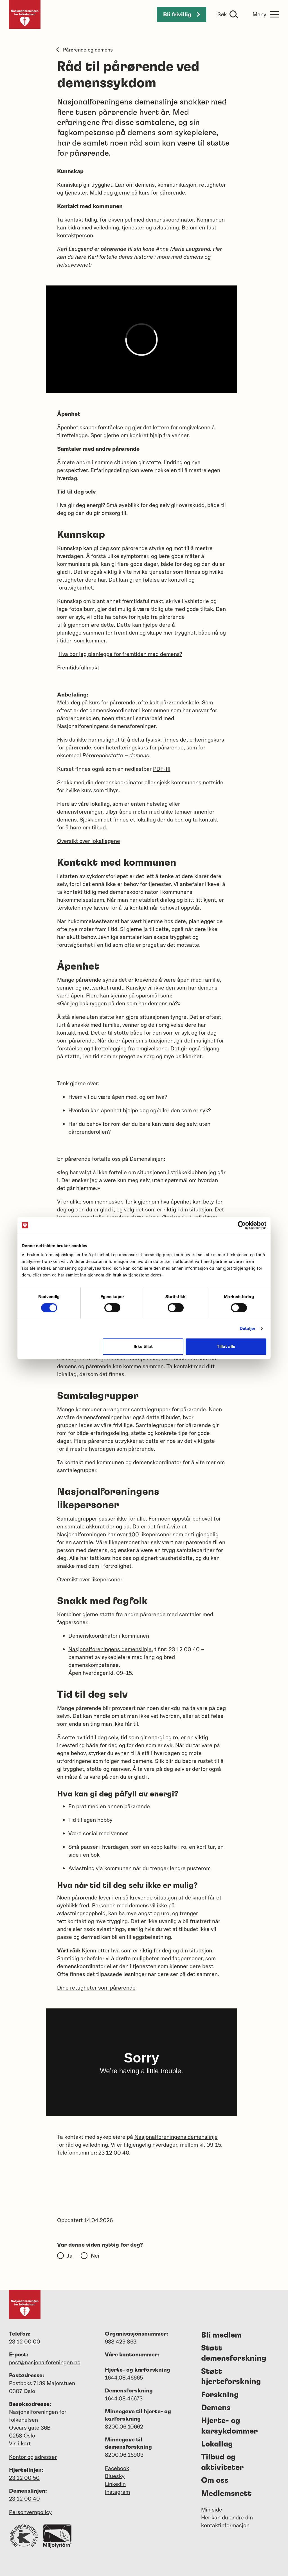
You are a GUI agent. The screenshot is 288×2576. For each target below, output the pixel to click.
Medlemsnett (226, 2494)
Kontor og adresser (33, 2456)
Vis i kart (20, 2443)
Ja (70, 2255)
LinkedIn (115, 2483)
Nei (95, 2255)
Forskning (220, 2395)
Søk (222, 14)
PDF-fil (161, 768)
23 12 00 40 (24, 2498)
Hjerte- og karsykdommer (229, 2426)
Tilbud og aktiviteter (222, 2462)
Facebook (117, 2468)
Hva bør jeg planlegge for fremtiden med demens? (120, 653)
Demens (216, 2408)
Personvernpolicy (30, 2511)
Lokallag (217, 2444)
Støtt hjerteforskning (231, 2377)
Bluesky (115, 2475)
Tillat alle (226, 1346)
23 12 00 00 (24, 2341)
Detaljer (248, 1328)
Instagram (117, 2491)
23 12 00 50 (24, 2477)
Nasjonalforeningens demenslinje (110, 1649)
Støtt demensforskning (233, 2353)
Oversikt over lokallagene (88, 840)
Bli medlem (221, 2335)
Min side (211, 2509)
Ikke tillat (143, 1346)
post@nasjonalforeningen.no (44, 2362)
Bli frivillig (181, 14)
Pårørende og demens (85, 49)
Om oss (214, 2481)
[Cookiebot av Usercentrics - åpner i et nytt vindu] (241, 1225)
